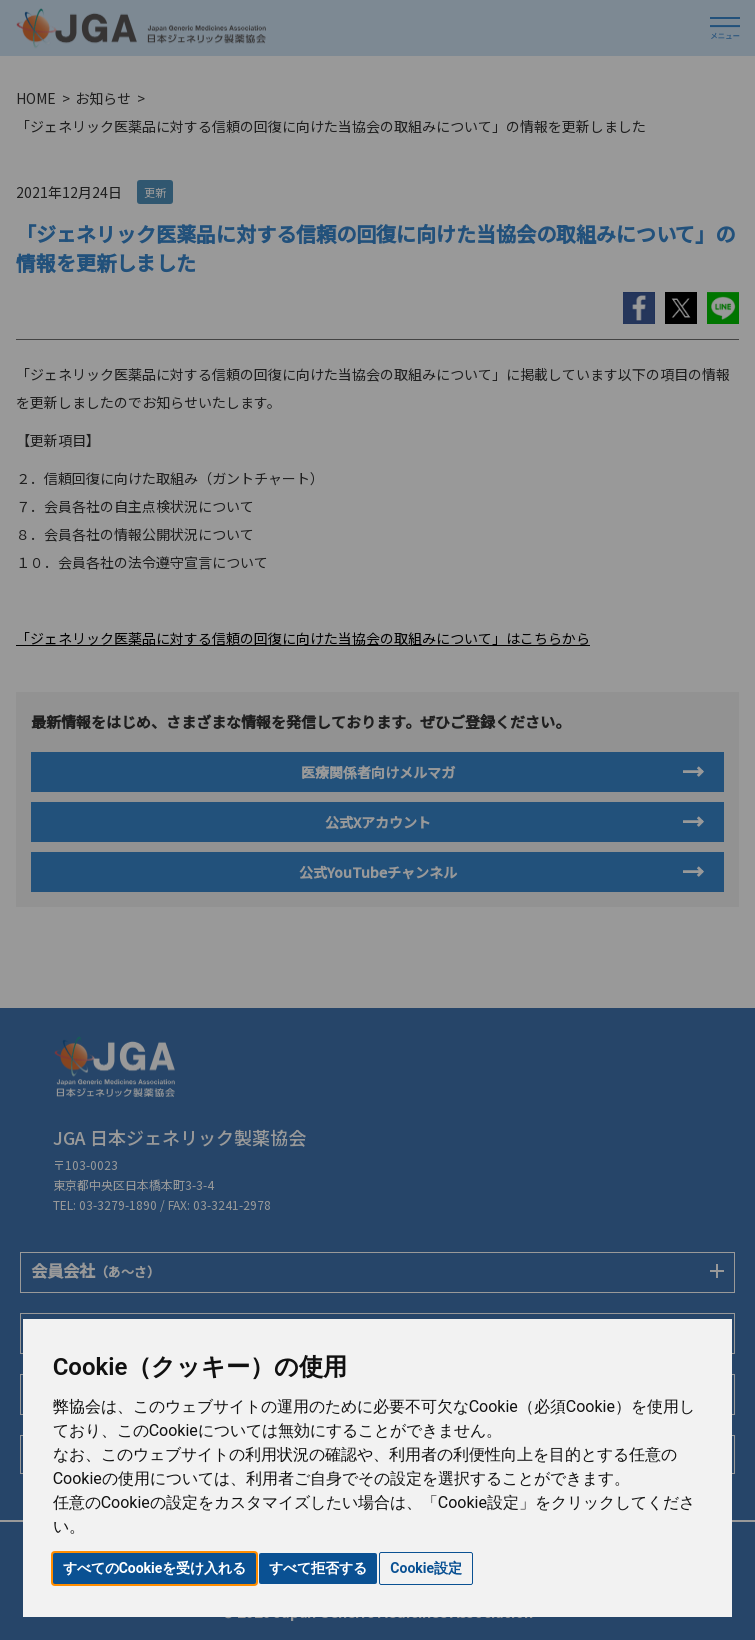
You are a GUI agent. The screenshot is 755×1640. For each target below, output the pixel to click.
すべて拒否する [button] (318, 1568)
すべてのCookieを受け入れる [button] (155, 1568)
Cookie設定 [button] (426, 1568)
